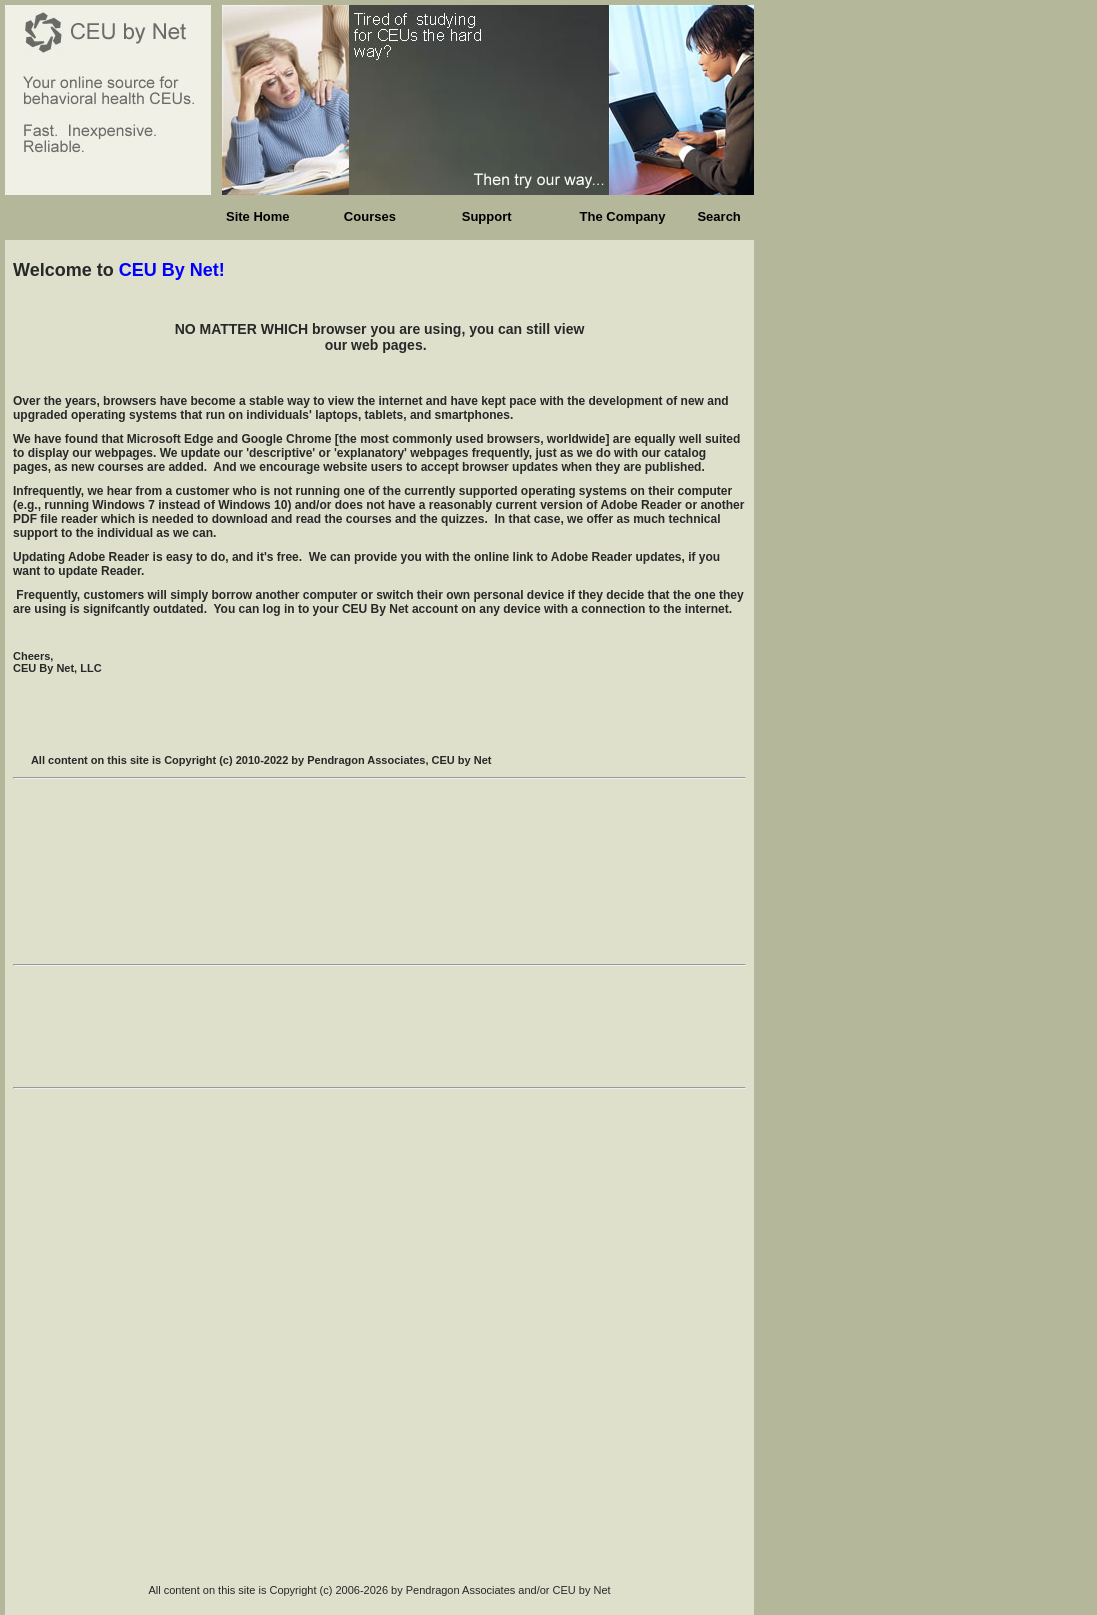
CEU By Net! (172, 270)
